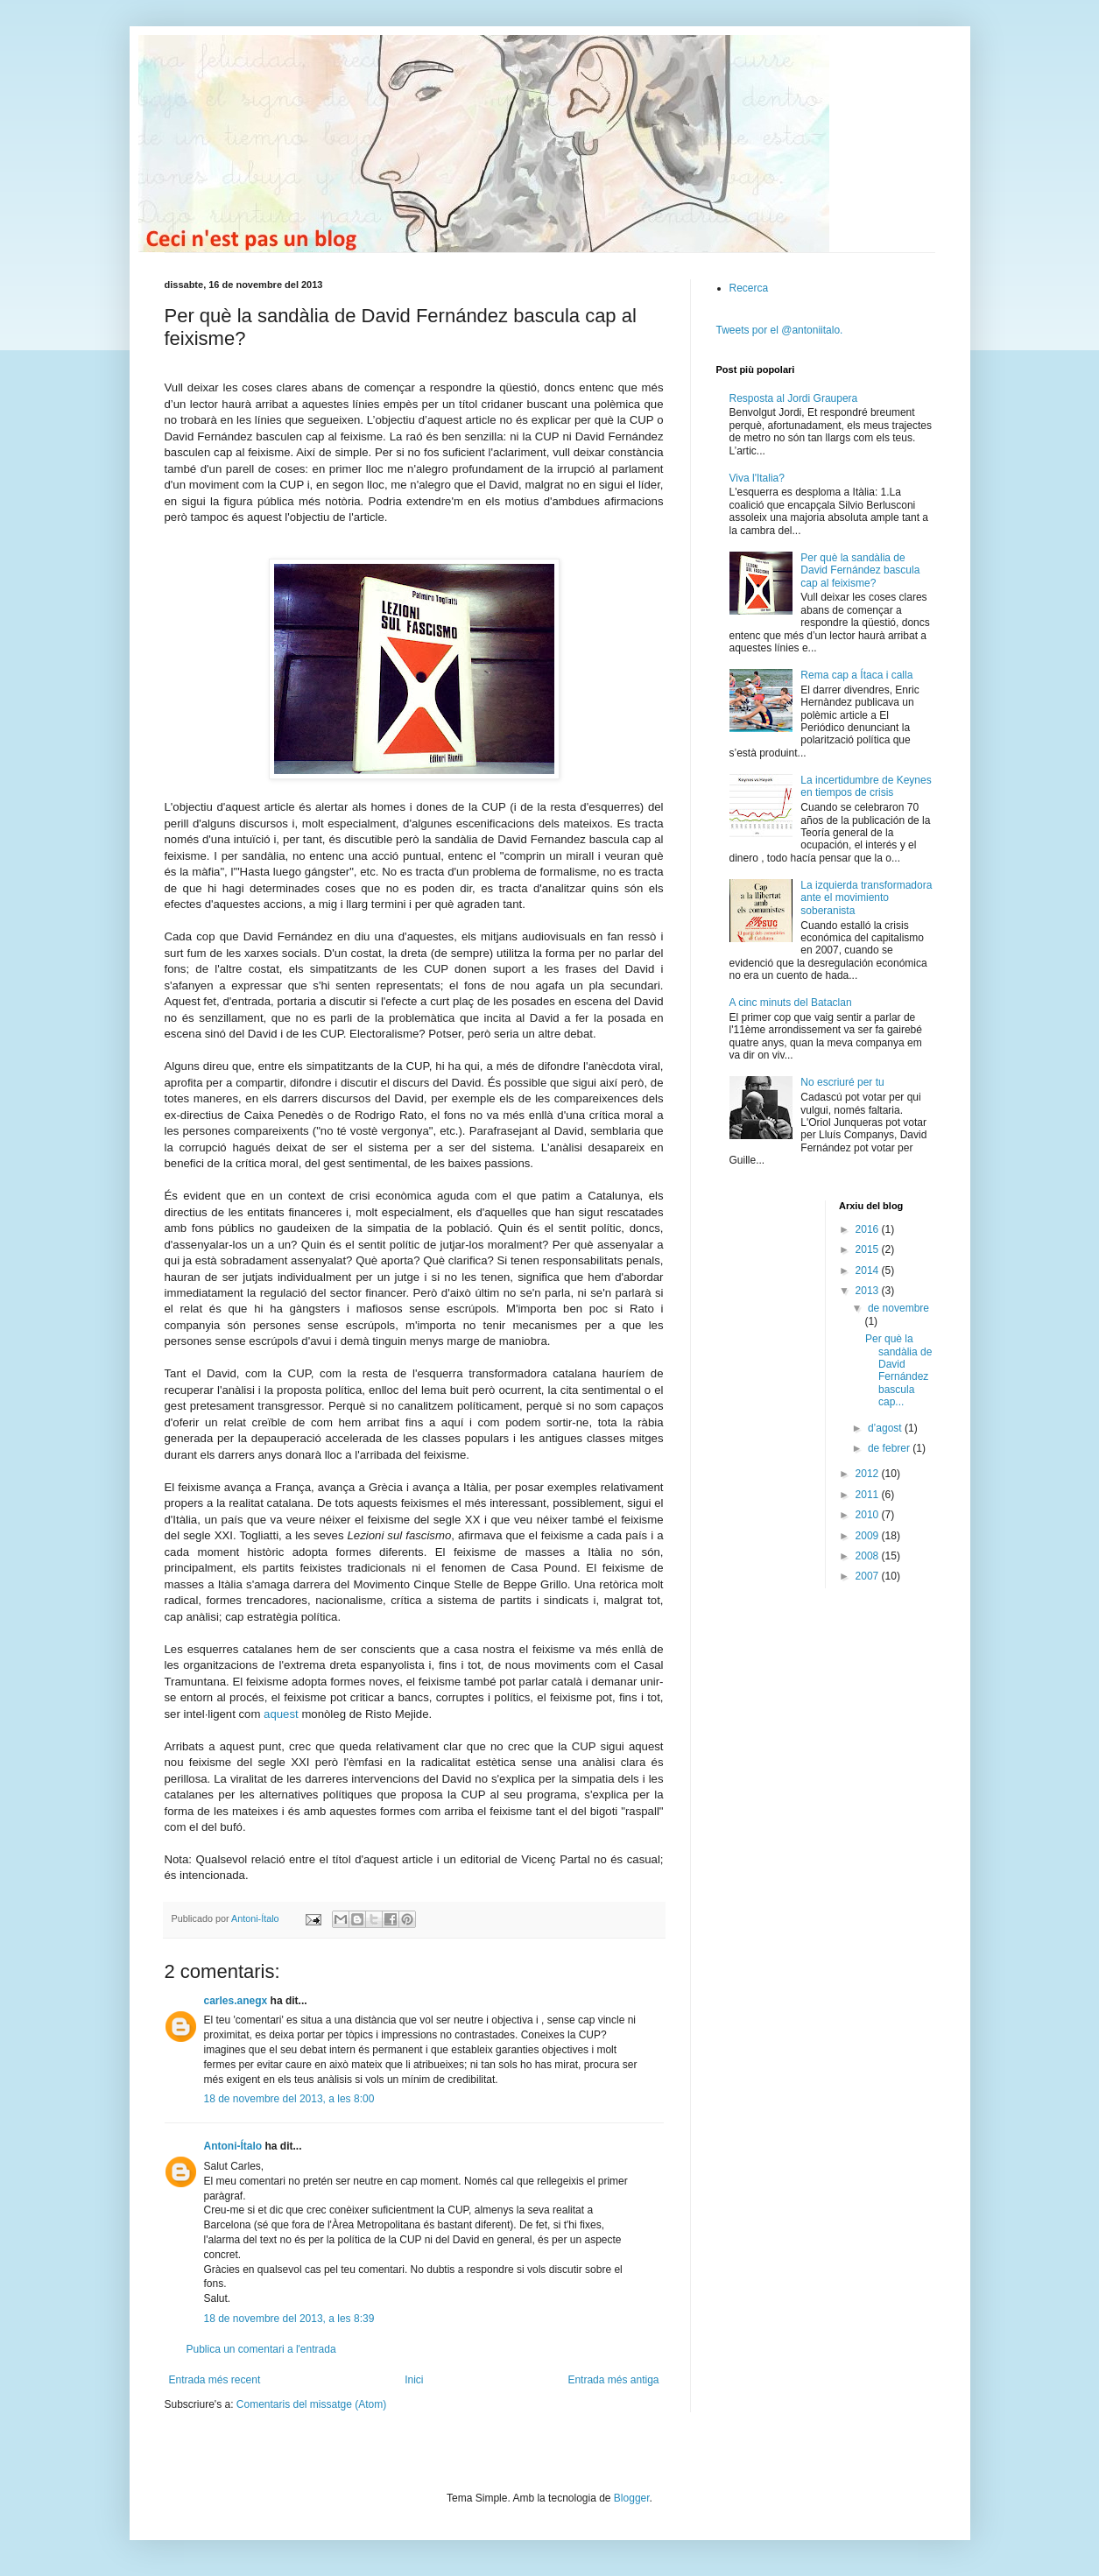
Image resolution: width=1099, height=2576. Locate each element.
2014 (869, 1270)
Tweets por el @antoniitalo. (779, 330)
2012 (869, 1473)
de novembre (898, 1308)
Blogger (632, 2498)
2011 (869, 1495)
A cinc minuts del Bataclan (790, 1002)
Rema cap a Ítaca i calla (856, 675)
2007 (869, 1576)
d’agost (886, 1428)
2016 (869, 1229)
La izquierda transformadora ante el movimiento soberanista (866, 898)
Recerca (749, 288)
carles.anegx (236, 2001)
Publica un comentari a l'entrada (261, 2349)
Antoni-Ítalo (233, 2146)
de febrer (890, 1448)
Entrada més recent (215, 2380)
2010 (869, 1515)
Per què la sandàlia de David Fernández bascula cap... (898, 1370)
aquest (281, 1714)
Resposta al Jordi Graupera (793, 398)
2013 (869, 1290)
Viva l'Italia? (757, 478)
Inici (414, 2380)
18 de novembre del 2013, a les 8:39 (289, 2318)
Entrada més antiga (613, 2380)
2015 (869, 1249)
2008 (869, 1556)
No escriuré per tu (842, 1082)
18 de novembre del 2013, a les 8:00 (289, 2099)
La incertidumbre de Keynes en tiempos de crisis (865, 786)
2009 (869, 1536)
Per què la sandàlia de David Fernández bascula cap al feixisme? (859, 570)
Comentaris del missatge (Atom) (311, 2404)
